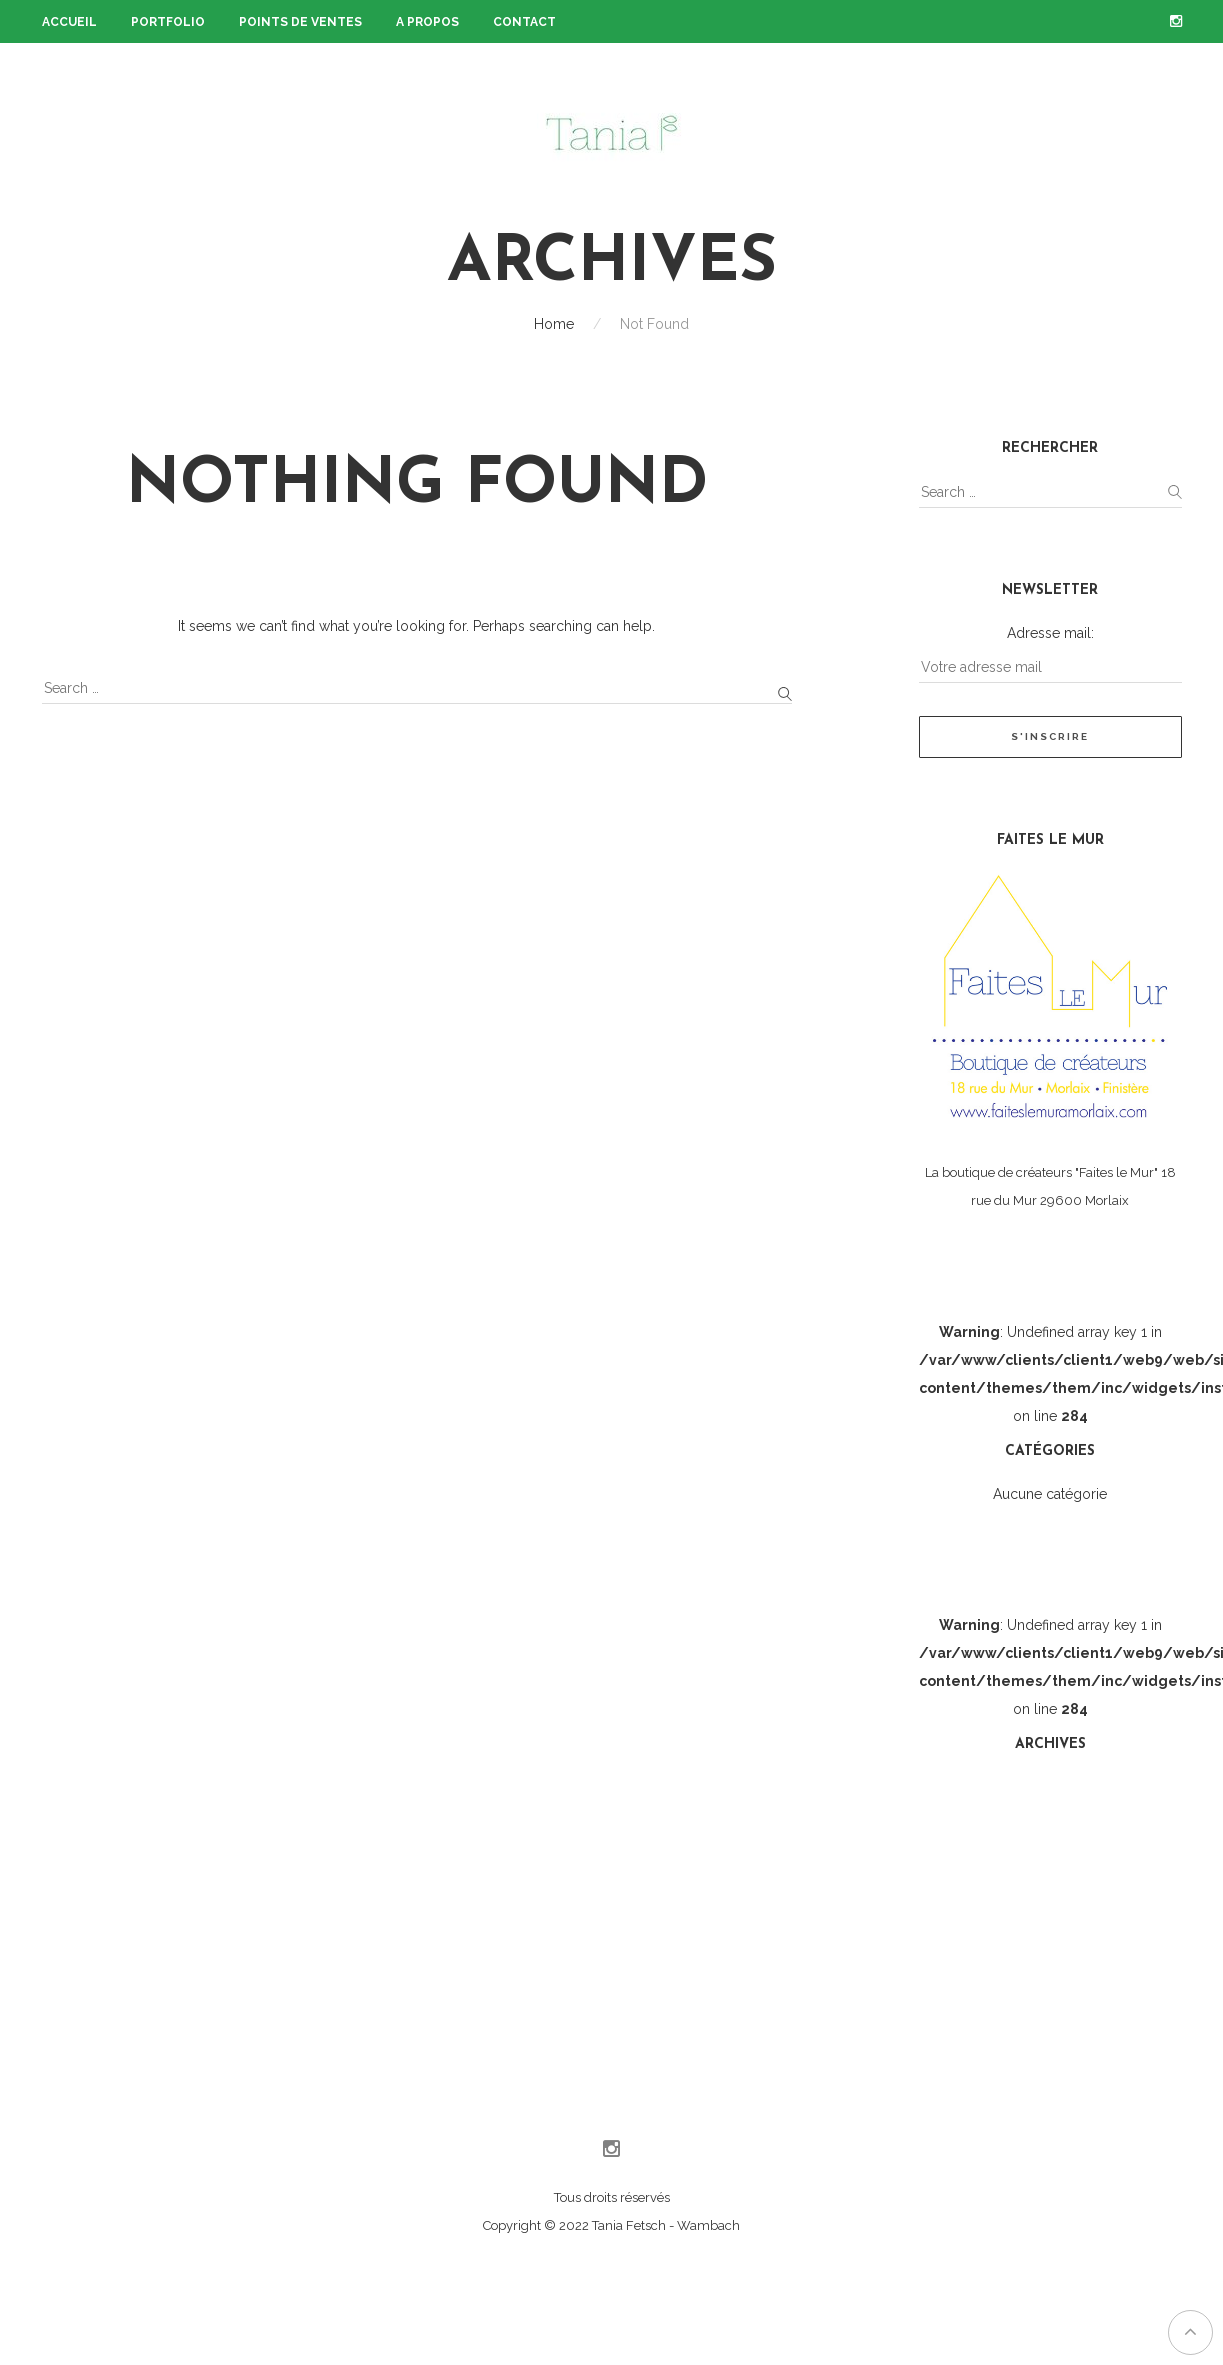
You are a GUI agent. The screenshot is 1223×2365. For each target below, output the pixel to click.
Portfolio (168, 22)
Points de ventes (300, 22)
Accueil (69, 22)
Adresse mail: (1050, 633)
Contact (524, 22)
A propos (427, 22)
